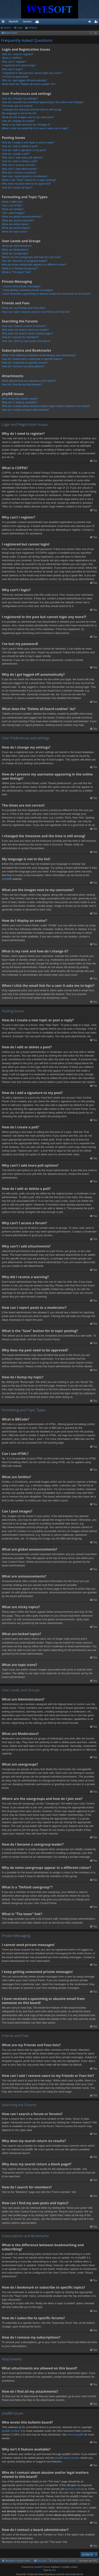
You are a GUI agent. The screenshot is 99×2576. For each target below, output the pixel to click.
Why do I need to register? (17, 54)
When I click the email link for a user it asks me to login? (35, 128)
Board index (23, 2561)
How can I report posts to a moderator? (25, 176)
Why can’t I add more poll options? (22, 157)
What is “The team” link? (16, 272)
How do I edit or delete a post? (20, 146)
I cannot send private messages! (21, 286)
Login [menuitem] (90, 22)
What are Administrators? (17, 245)
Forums (60, 22)
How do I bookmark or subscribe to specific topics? (32, 358)
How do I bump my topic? (17, 187)
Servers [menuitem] (27, 21)
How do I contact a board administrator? (26, 409)
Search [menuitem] (96, 33)
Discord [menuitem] (49, 21)
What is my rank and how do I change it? (26, 124)
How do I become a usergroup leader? (25, 260)
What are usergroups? (15, 253)
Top (95, 460)
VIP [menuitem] (39, 21)
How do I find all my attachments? (22, 384)
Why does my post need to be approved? (26, 183)
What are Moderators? (15, 249)
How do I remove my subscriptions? (23, 366)
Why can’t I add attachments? (19, 168)
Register (33, 27)
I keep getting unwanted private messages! (27, 290)
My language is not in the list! (19, 113)
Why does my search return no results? (25, 329)
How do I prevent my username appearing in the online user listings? (42, 102)
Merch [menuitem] (80, 21)
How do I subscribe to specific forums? (25, 362)
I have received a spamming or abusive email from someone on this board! (46, 293)
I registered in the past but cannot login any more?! (32, 72)
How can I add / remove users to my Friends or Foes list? (36, 311)
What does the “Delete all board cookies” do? (29, 84)
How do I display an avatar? (18, 120)
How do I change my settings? (20, 98)
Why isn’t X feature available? (19, 402)
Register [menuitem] (97, 22)
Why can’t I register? (14, 61)
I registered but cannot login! (19, 65)
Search (7, 27)
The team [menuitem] (42, 2561)
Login (20, 27)
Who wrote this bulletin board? (20, 398)
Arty (54, 2570)
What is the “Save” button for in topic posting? (29, 179)
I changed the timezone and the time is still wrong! (31, 109)
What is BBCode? (12, 201)
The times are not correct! (17, 105)
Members (66, 22)
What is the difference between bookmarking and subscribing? (39, 355)
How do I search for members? (20, 337)
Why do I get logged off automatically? (24, 80)
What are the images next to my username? (28, 117)
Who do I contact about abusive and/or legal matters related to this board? (46, 406)
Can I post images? (13, 212)
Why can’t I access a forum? (19, 164)
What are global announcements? (22, 216)
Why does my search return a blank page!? (27, 333)
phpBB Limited (10, 2430)
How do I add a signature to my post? (24, 150)
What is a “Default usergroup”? (20, 268)
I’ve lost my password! (15, 76)
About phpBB (75, 2434)
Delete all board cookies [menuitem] (64, 2561)
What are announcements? (18, 220)
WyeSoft (13, 21)
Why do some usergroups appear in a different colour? (34, 264)
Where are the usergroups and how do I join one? (31, 257)
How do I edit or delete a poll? (19, 161)
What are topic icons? (15, 231)
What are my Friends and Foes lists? (24, 307)
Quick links (4, 22)
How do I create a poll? (15, 153)
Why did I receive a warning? (19, 172)
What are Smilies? (13, 209)
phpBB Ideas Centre (67, 2457)
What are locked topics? (16, 227)
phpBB (6, 878)
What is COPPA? (12, 57)
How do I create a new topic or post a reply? (28, 142)
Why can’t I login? (12, 69)
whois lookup (75, 2488)
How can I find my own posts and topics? (26, 341)
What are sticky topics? (16, 224)
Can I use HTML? (12, 205)
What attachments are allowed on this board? (29, 380)
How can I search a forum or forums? (24, 326)
